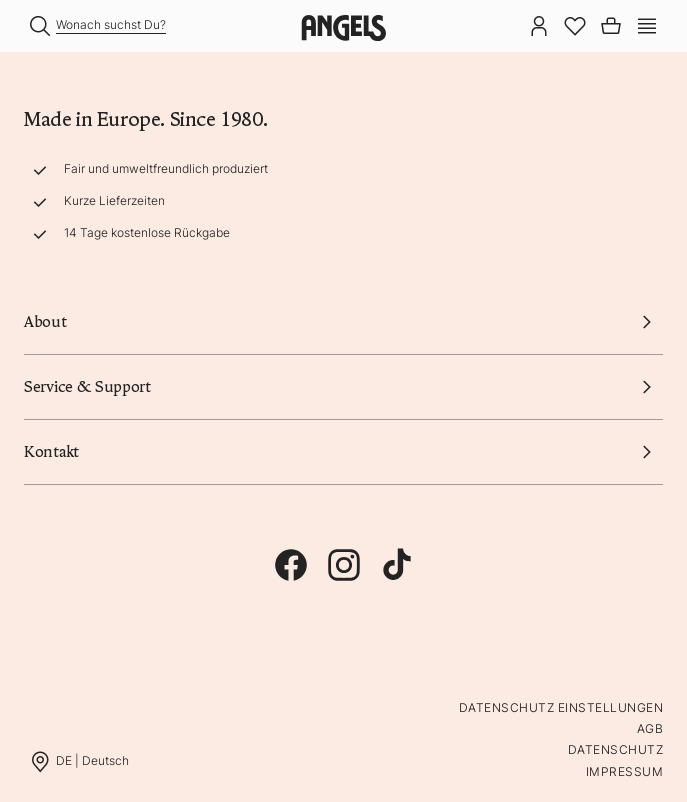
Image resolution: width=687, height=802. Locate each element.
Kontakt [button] (343, 452)
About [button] (343, 322)
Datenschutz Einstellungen (561, 707)
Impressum (624, 771)
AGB (650, 728)
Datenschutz (615, 749)
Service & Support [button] (343, 387)
